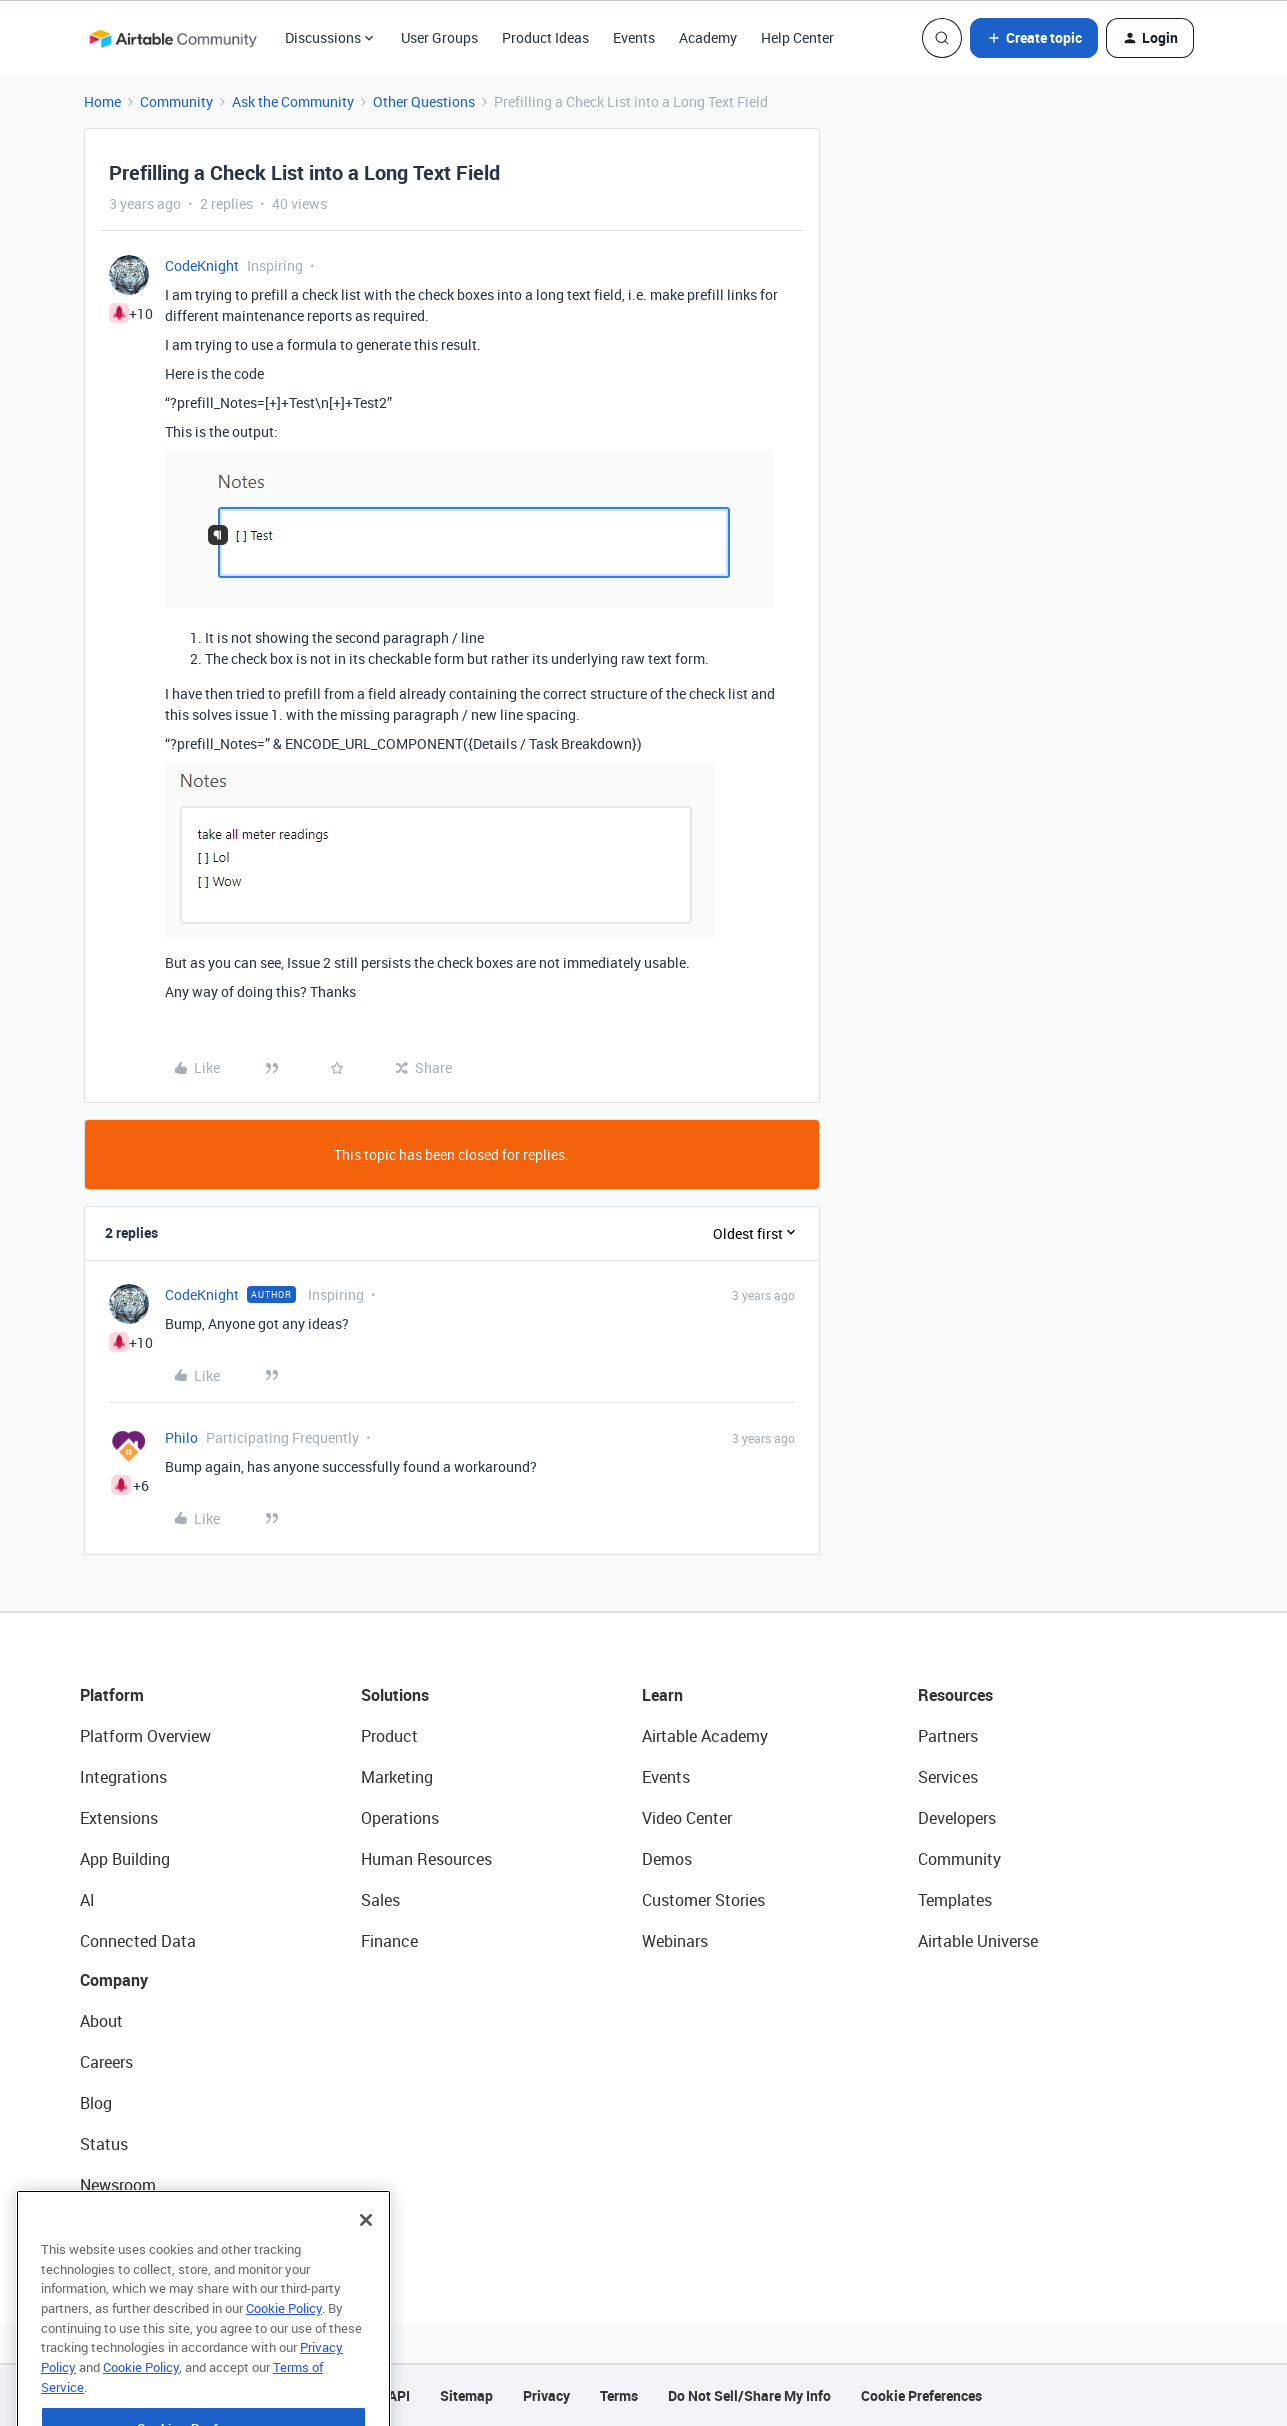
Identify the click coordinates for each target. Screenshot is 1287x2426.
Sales (380, 1900)
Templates (955, 1900)
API (399, 2395)
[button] (1034, 38)
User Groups (439, 37)
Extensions (119, 1818)
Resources (955, 1695)
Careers (106, 2062)
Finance (389, 1941)
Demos (667, 1859)
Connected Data (138, 1941)
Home (102, 101)
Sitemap (466, 2395)
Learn (662, 1695)
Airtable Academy (705, 1736)
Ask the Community (293, 101)
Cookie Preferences (921, 2395)
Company (114, 1980)
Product (389, 1736)
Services (948, 1777)
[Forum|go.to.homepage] (173, 38)
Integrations (123, 1777)
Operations (400, 1818)
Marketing (397, 1777)
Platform (112, 1695)
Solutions (395, 1695)
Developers (957, 1818)
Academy (708, 37)
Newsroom (118, 2185)
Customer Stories (703, 1900)
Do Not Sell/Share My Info (749, 2395)
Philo (181, 1437)
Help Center (797, 37)
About (101, 2021)
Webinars (675, 1941)
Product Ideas (545, 37)
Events (634, 37)
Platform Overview (145, 1736)
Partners (948, 1736)
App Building (125, 1859)
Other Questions (424, 101)
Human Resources (426, 1859)
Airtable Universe (978, 1941)
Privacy (546, 2395)
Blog (96, 2103)
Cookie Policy (284, 2342)
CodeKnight (202, 265)
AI (87, 1900)
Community (176, 101)
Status (104, 2144)
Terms (619, 2395)
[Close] (366, 2254)
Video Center (687, 1818)
